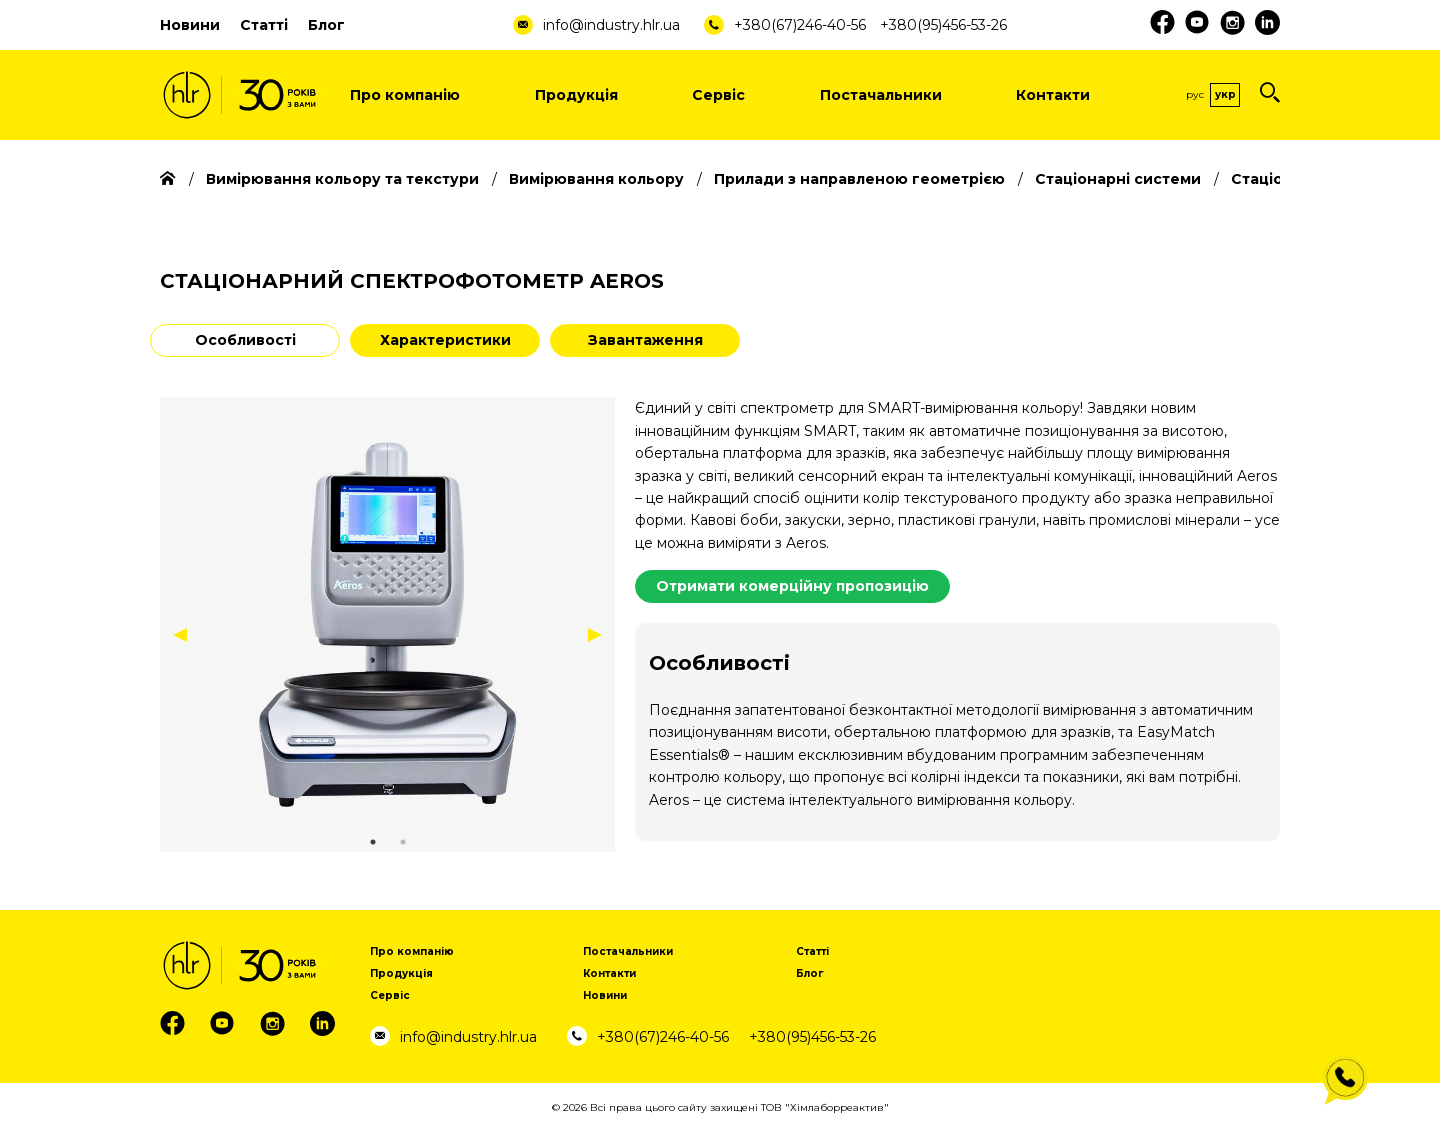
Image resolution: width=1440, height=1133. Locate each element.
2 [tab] (403, 842)
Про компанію (405, 95)
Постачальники (881, 95)
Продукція (576, 95)
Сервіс (718, 95)
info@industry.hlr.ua (611, 25)
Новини (190, 25)
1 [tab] (373, 842)
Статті (264, 25)
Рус (1195, 94)
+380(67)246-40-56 (800, 25)
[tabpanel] (387, 624)
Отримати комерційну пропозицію (792, 586)
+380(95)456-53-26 (943, 25)
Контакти (1053, 95)
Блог (326, 25)
